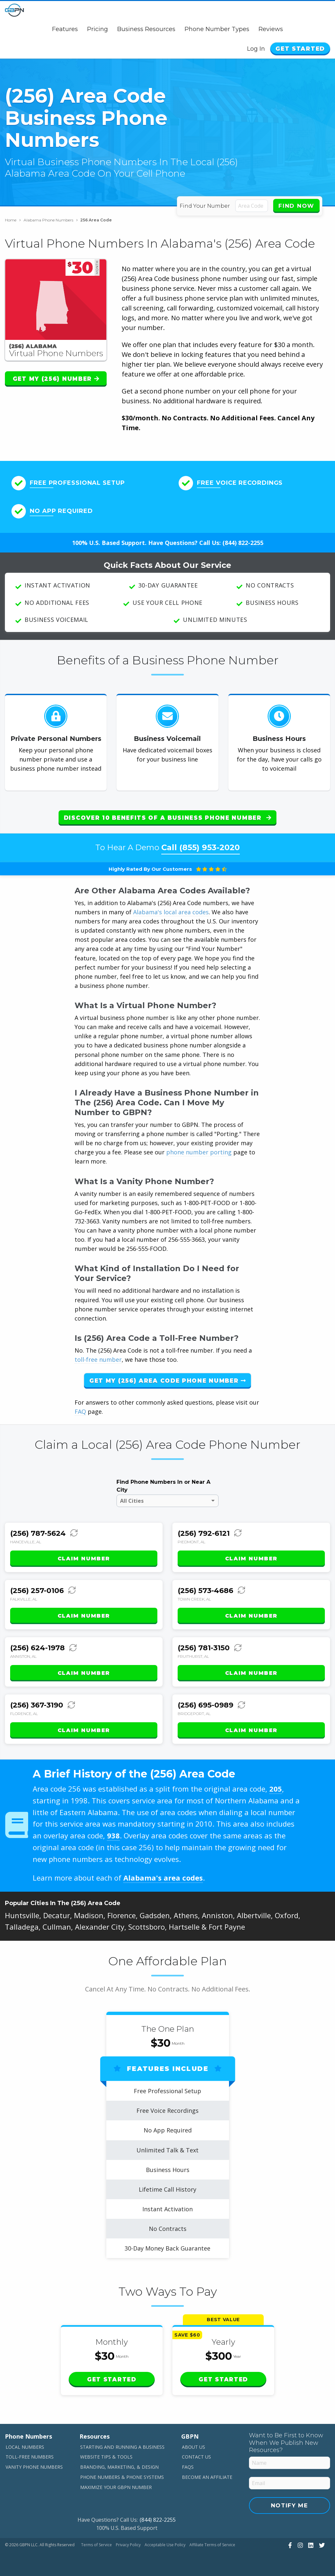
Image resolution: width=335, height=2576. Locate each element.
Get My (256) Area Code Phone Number (167, 1380)
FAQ (80, 1411)
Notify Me (289, 2505)
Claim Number (84, 1558)
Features (65, 29)
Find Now (296, 205)
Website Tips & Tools (106, 2457)
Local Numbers (25, 2447)
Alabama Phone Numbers (51, 220)
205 (275, 1789)
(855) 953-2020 (209, 847)
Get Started (300, 48)
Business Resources (146, 29)
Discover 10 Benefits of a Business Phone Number (167, 818)
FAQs (188, 2467)
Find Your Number (205, 206)
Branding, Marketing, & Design (119, 2467)
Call (200, 847)
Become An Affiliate (207, 2477)
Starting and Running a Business (122, 2447)
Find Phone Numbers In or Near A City (163, 1486)
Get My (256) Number (56, 379)
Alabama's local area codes (171, 912)
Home (13, 220)
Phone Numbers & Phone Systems (122, 2477)
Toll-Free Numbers (30, 2457)
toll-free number (98, 1359)
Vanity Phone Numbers (34, 2467)
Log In (256, 48)
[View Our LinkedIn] (310, 2545)
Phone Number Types (217, 29)
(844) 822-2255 (242, 543)
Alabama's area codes (163, 1878)
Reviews (270, 29)
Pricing (97, 29)
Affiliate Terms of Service (212, 2545)
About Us (193, 2447)
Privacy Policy (128, 2545)
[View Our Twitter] (321, 2545)
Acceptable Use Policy (165, 2545)
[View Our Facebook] (289, 2545)
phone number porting (199, 1152)
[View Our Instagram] (299, 2545)
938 (113, 1835)
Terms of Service (96, 2545)
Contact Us (196, 2457)
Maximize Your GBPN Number (116, 2487)
